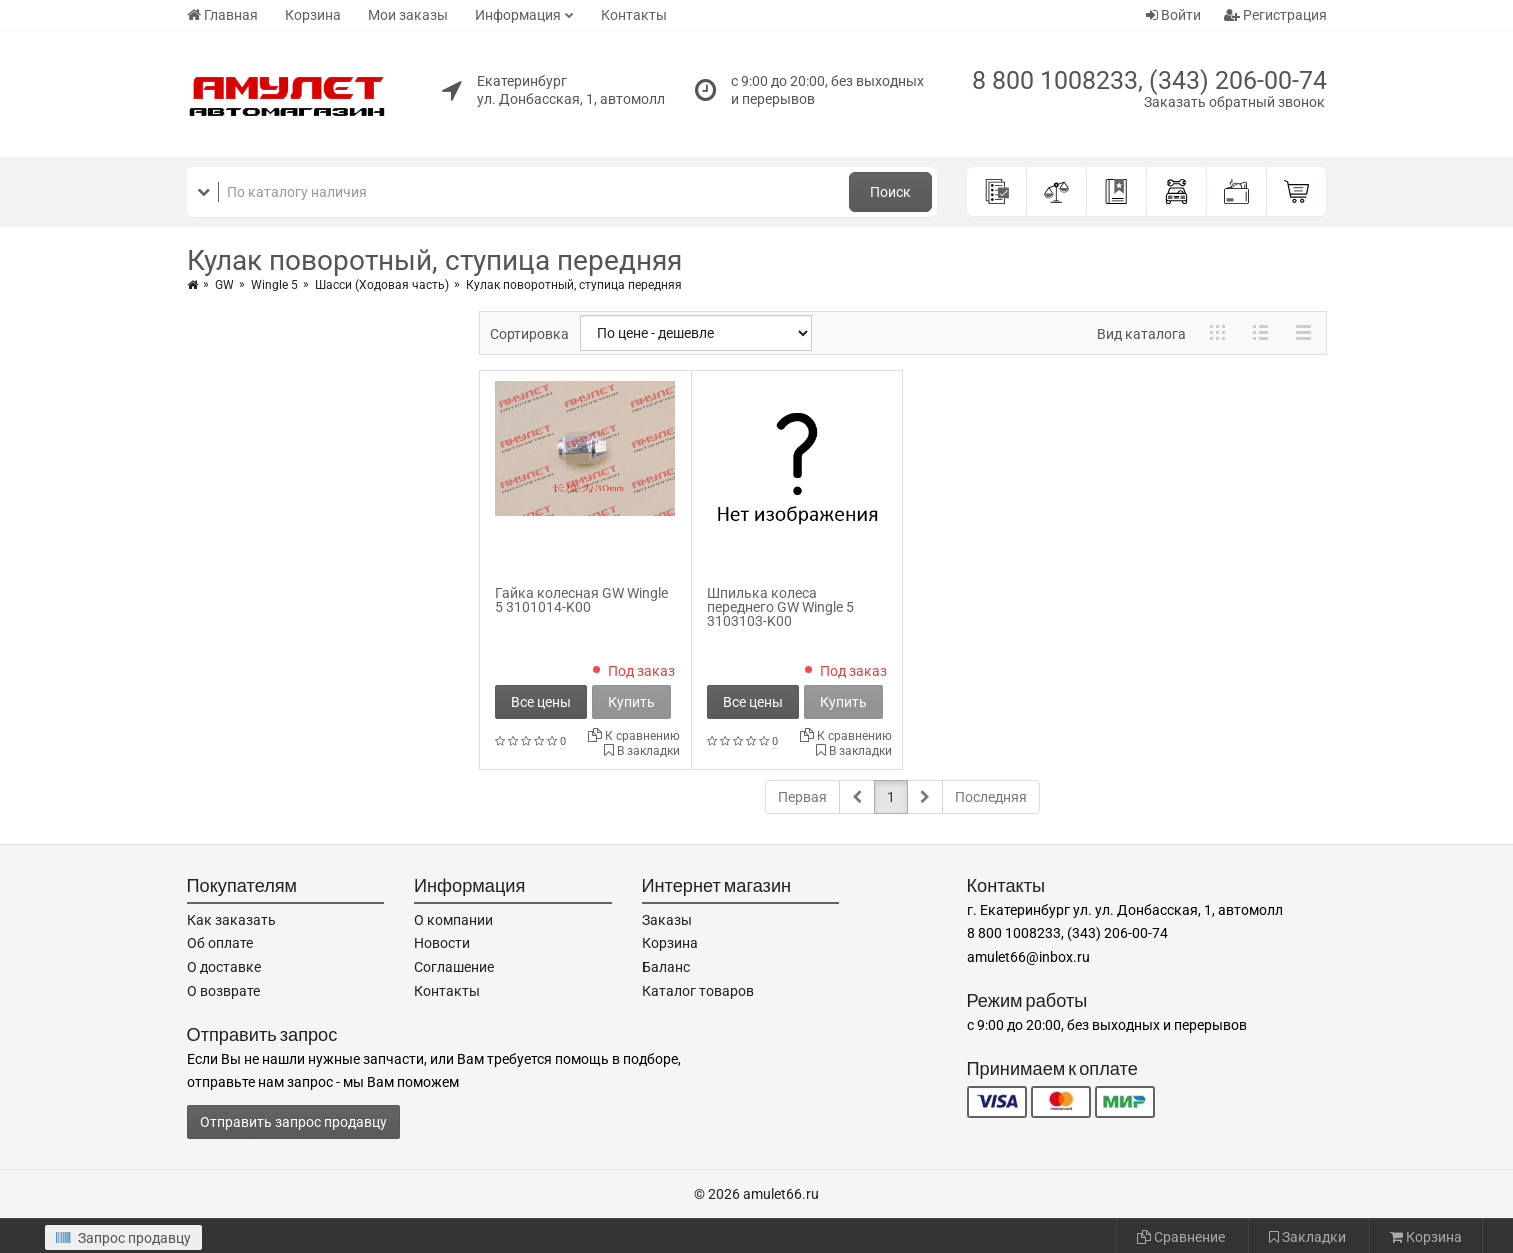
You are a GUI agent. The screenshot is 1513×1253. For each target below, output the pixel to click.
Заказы (667, 920)
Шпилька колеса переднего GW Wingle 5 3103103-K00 (780, 607)
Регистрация (1275, 15)
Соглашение (454, 967)
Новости (442, 943)
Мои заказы (408, 15)
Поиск (890, 192)
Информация (518, 15)
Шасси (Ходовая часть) (382, 285)
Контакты (634, 15)
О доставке (224, 967)
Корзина (313, 15)
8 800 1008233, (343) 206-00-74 (1149, 80)
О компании (453, 920)
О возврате (223, 991)
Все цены (541, 702)
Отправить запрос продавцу (293, 1122)
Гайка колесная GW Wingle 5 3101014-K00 (581, 600)
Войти (1173, 15)
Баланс (666, 967)
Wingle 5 (274, 285)
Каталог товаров (698, 991)
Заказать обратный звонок (1234, 102)
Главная (222, 15)
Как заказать (231, 920)
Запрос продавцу (123, 1238)
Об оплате (220, 943)
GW (224, 285)
